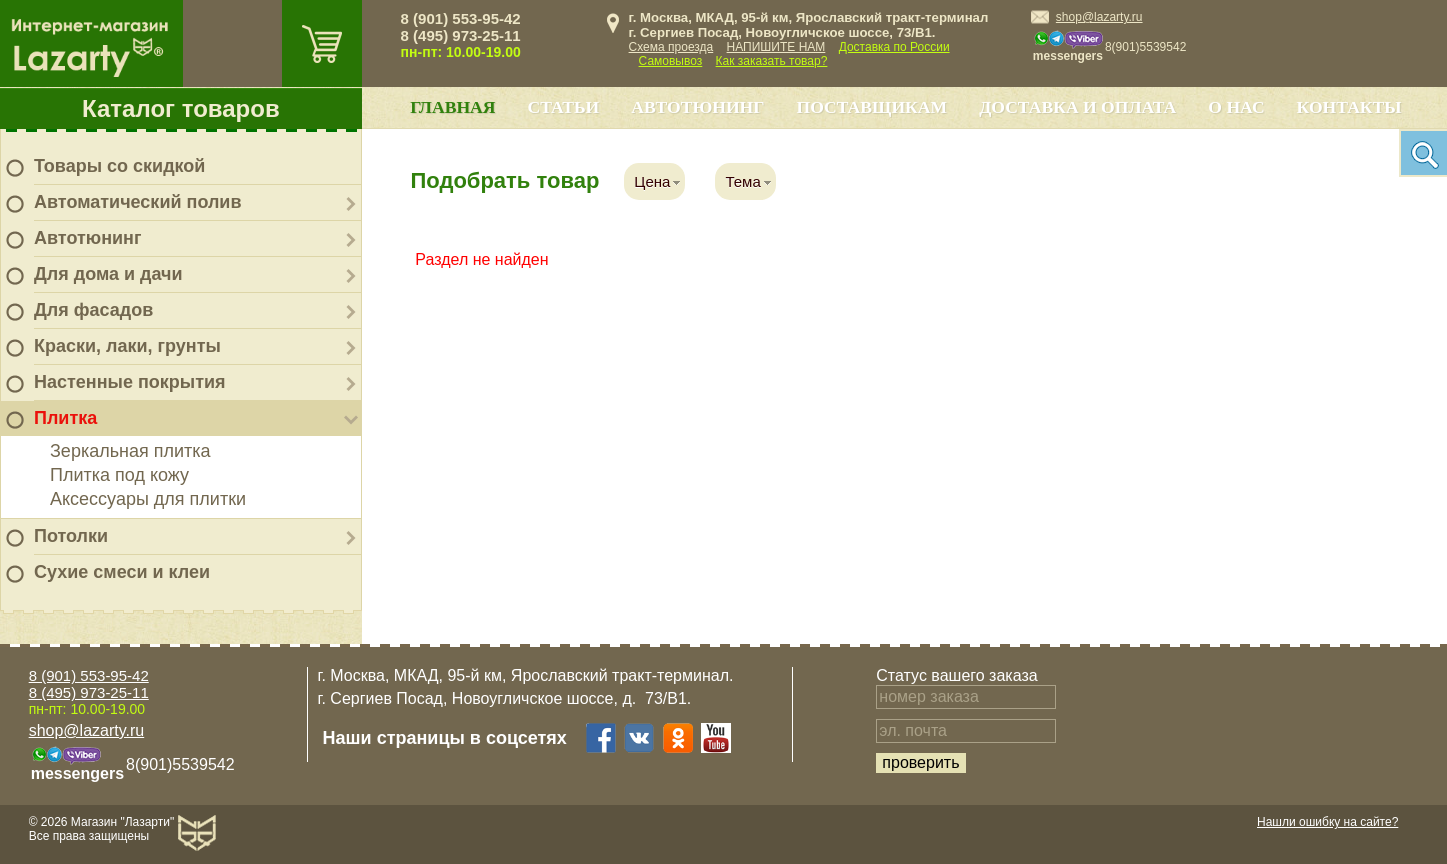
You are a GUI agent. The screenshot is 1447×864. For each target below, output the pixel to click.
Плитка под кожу (119, 475)
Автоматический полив (138, 202)
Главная (452, 107)
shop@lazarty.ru (1099, 17)
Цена (652, 181)
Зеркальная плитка (130, 451)
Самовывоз (671, 61)
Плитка (65, 418)
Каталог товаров (181, 108)
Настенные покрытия (130, 382)
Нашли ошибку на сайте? (1327, 822)
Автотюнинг (87, 238)
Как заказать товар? (772, 61)
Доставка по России (894, 47)
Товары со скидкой (119, 166)
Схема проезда (671, 47)
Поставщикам (871, 107)
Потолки (71, 536)
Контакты (1349, 107)
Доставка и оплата (1077, 107)
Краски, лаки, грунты (127, 346)
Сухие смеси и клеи (122, 572)
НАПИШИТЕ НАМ (776, 47)
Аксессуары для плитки (148, 499)
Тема (742, 181)
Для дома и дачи (108, 274)
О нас (1236, 107)
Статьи (563, 107)
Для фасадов (93, 310)
